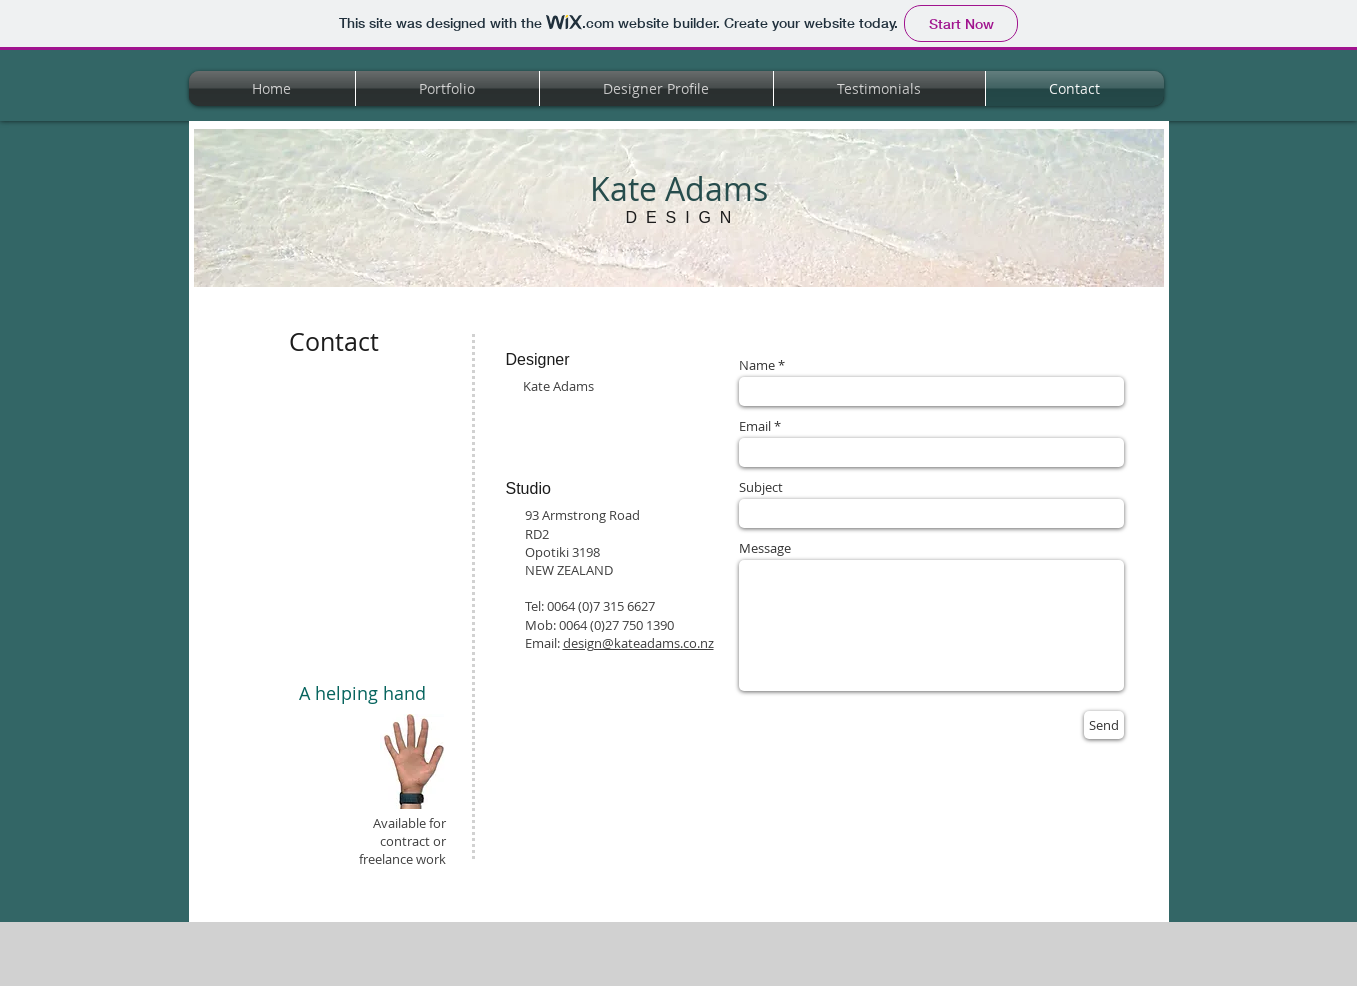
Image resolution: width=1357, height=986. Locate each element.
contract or (413, 841)
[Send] (1104, 725)
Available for (409, 823)
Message (765, 548)
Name (757, 365)
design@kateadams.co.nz (638, 643)
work (429, 859)
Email (755, 426)
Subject (761, 487)
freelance (386, 859)
